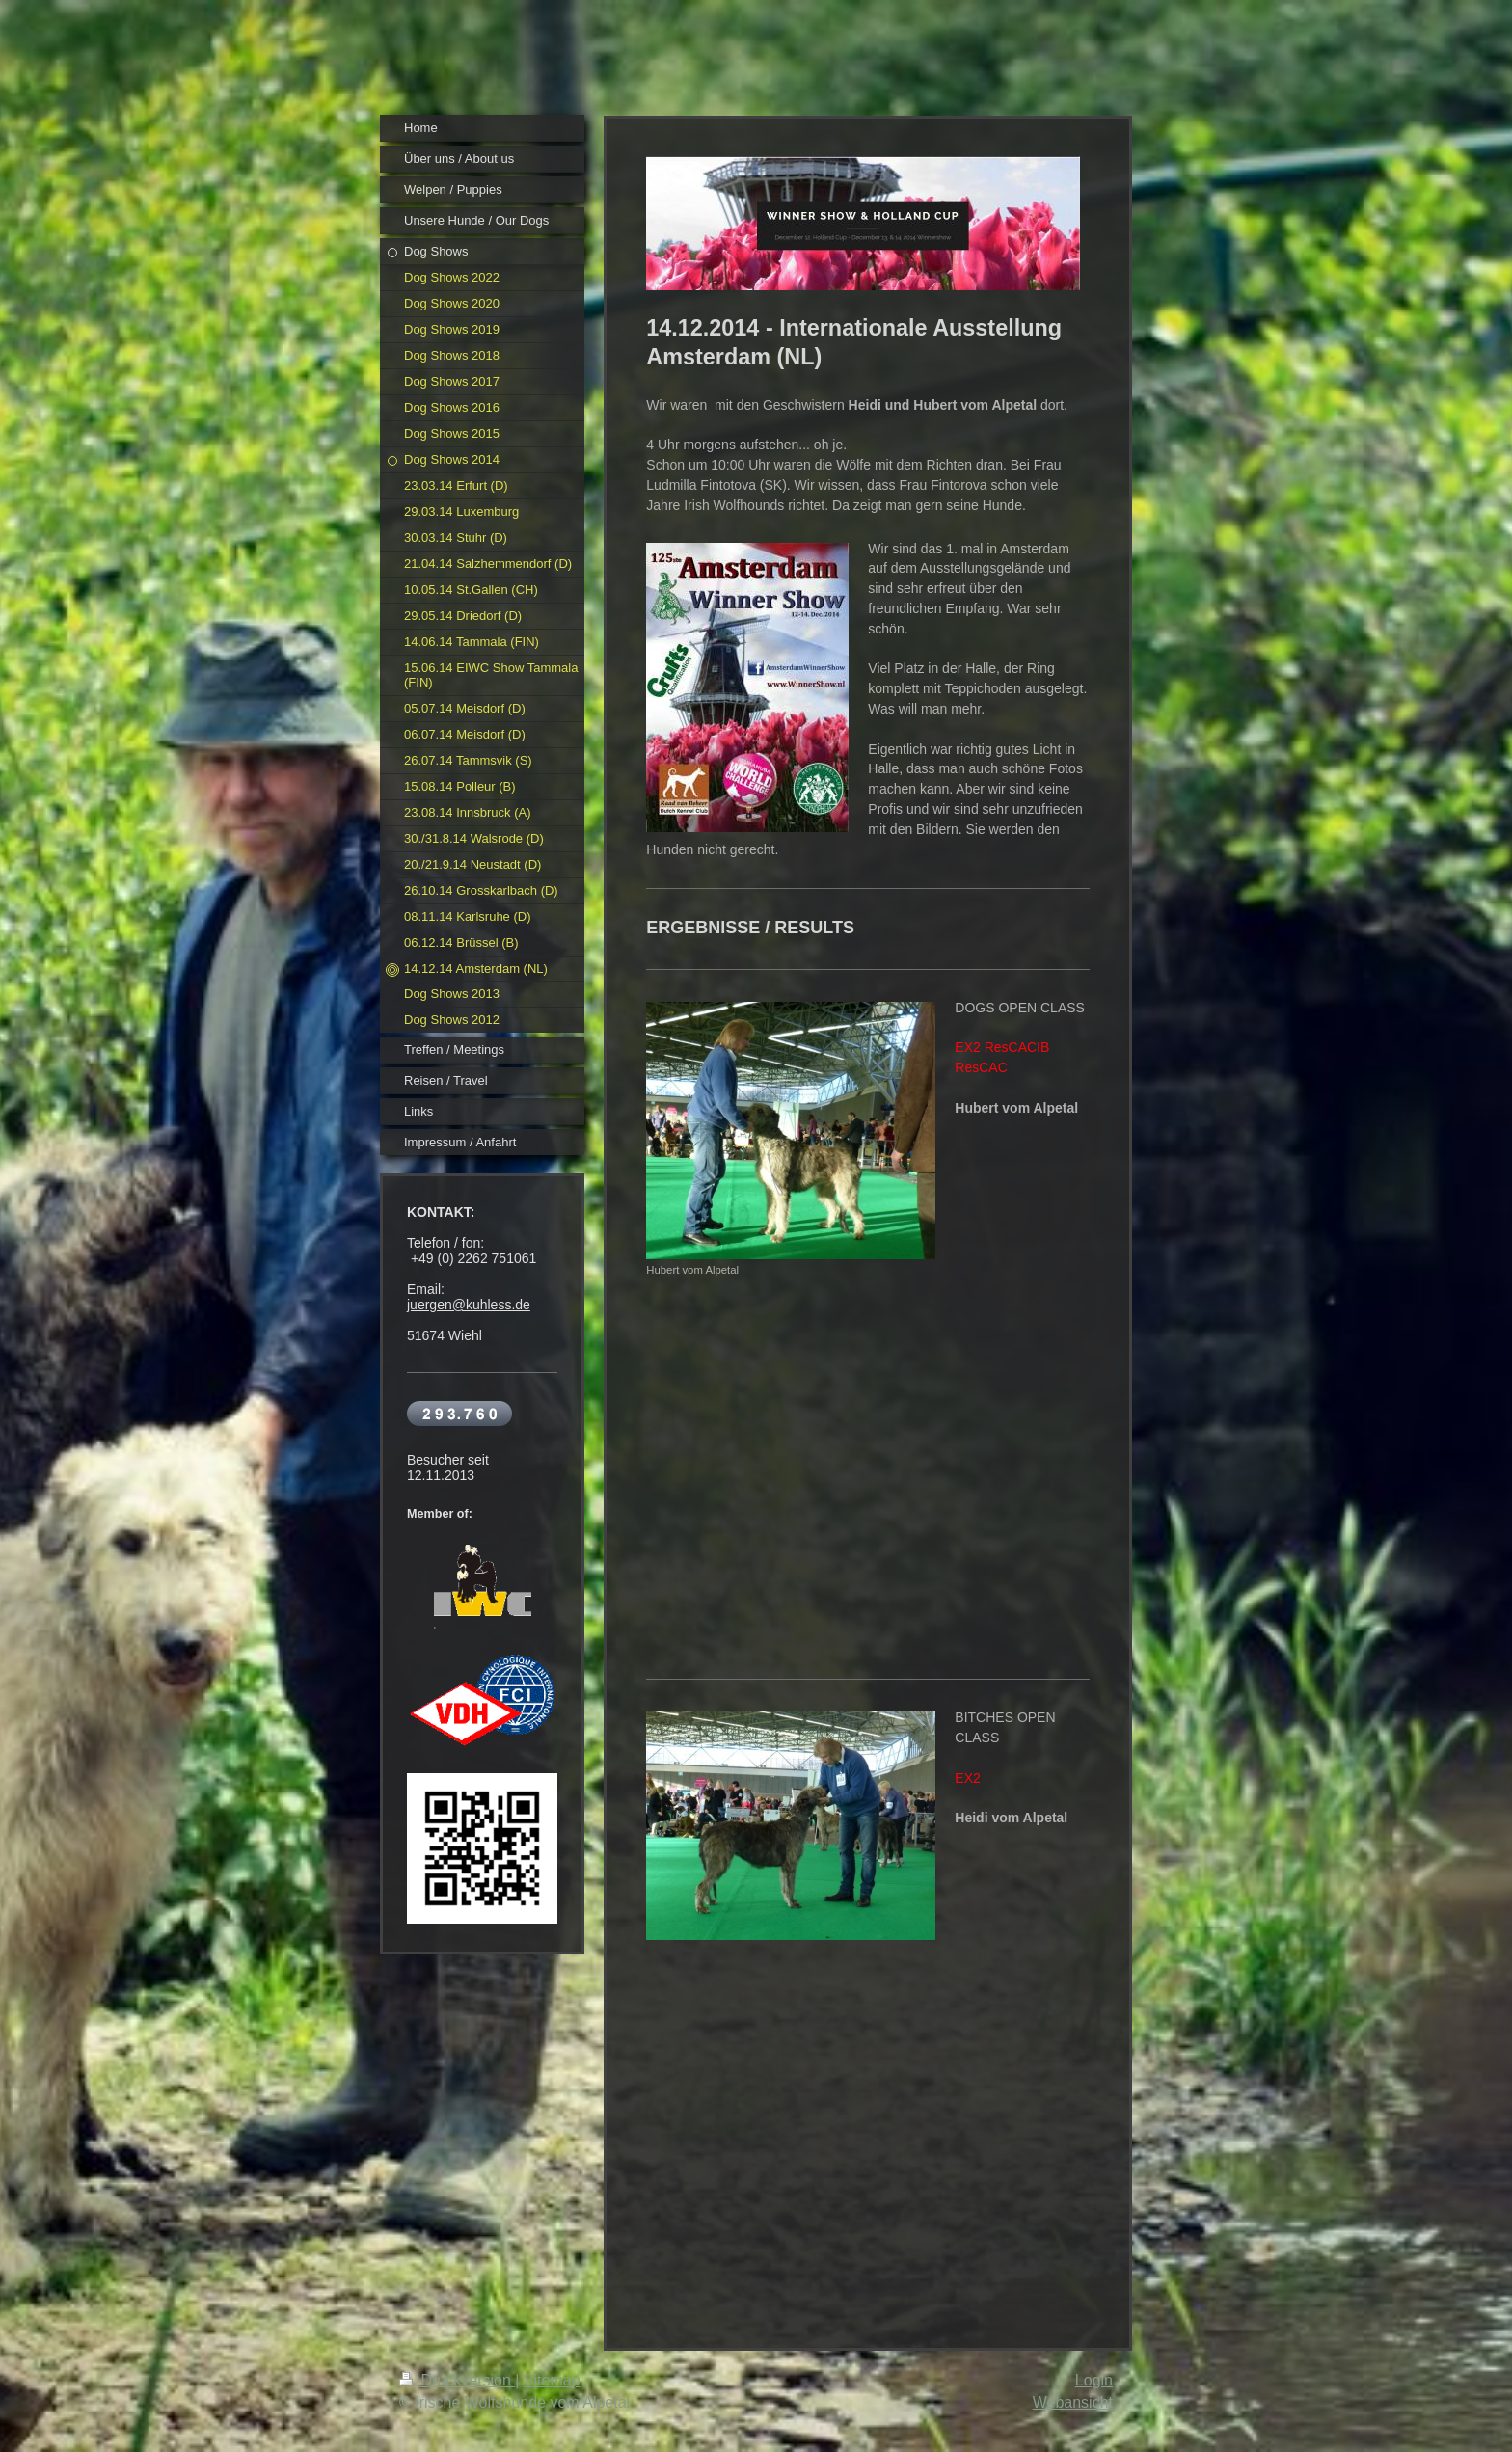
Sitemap (552, 2380)
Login (1094, 2380)
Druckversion (457, 2380)
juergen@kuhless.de (468, 1304)
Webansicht (1073, 2402)
